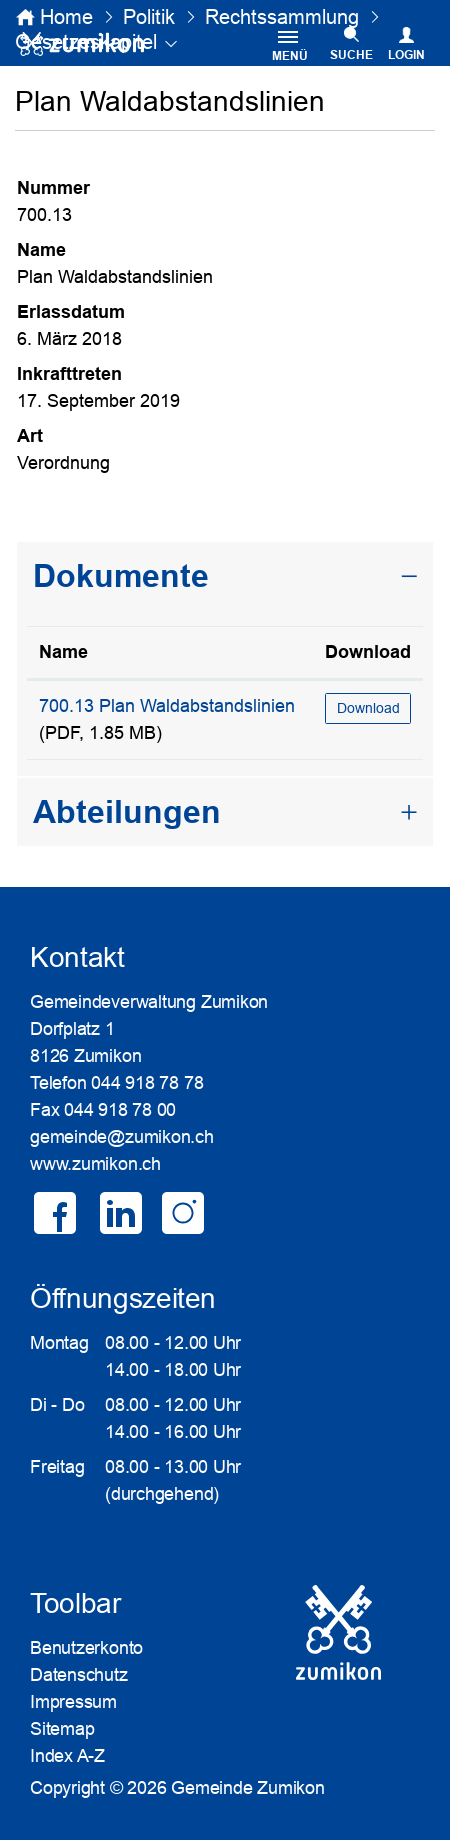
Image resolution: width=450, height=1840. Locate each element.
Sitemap (62, 1729)
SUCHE (351, 55)
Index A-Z (67, 1756)
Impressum (73, 1702)
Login (406, 55)
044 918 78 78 (147, 1083)
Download (368, 708)
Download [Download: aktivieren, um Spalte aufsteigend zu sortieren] (368, 652)
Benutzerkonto (86, 1648)
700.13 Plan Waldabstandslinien (167, 706)
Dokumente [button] (121, 576)
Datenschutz (79, 1675)
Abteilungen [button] (127, 812)
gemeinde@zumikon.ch (122, 1137)
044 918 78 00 (120, 1110)
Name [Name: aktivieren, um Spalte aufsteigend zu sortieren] (63, 652)
